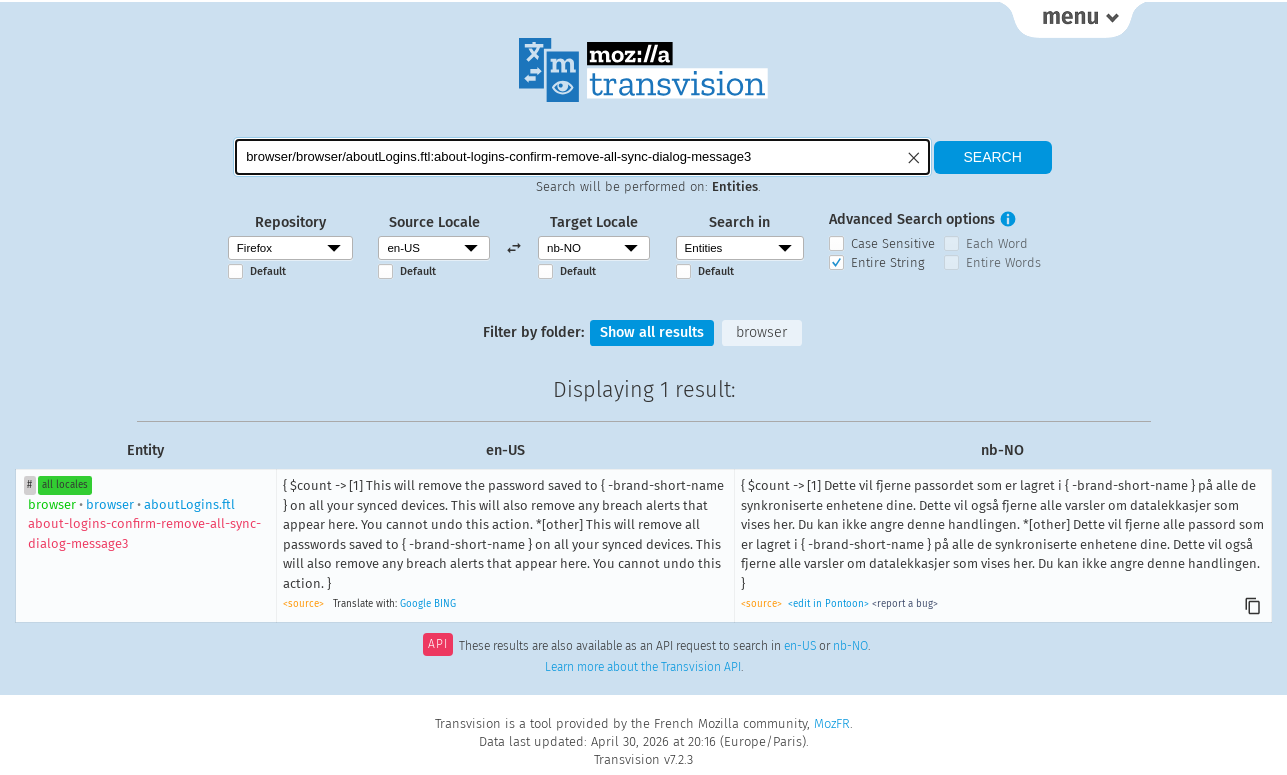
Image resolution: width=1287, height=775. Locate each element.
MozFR (832, 723)
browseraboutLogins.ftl (144, 524)
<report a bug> (905, 604)
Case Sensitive (893, 243)
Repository (290, 222)
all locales (65, 485)
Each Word (997, 243)
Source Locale (434, 222)
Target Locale (594, 222)
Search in (739, 222)
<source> (303, 604)
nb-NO (850, 646)
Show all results (652, 332)
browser (761, 332)
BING (445, 604)
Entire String (888, 262)
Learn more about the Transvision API (643, 667)
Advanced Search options (912, 219)
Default (268, 271)
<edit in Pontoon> (828, 604)
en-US (800, 646)
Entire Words (1003, 262)
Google (415, 604)
